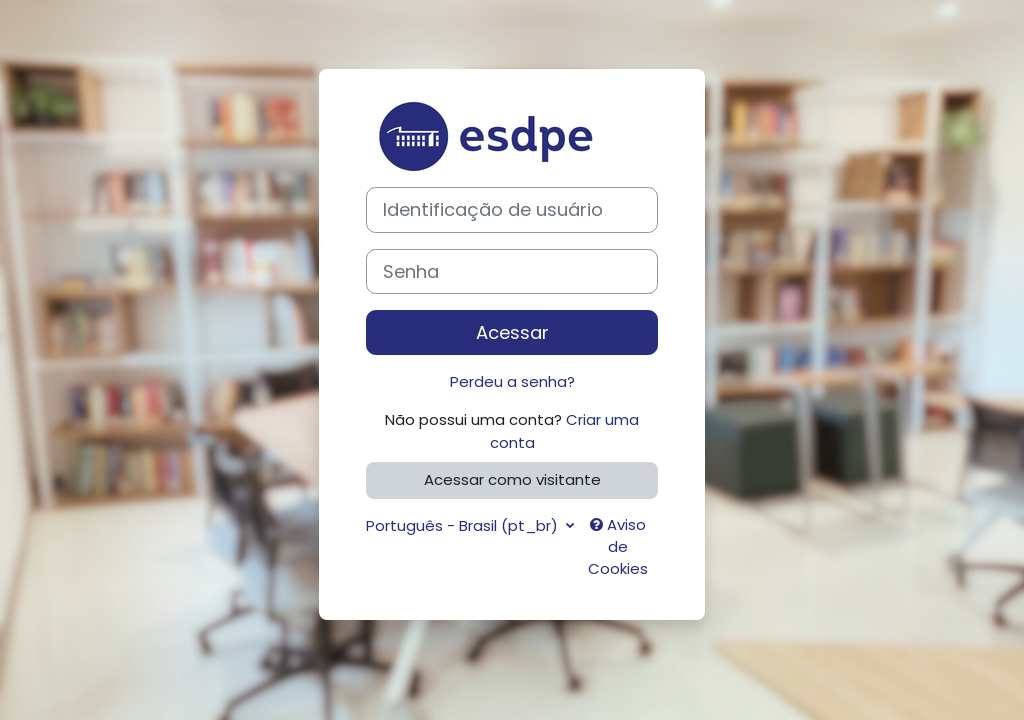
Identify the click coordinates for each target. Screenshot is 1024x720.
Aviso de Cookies (618, 547)
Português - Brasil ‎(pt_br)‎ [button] (464, 525)
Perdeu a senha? (512, 381)
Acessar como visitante (512, 479)
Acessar (512, 332)
